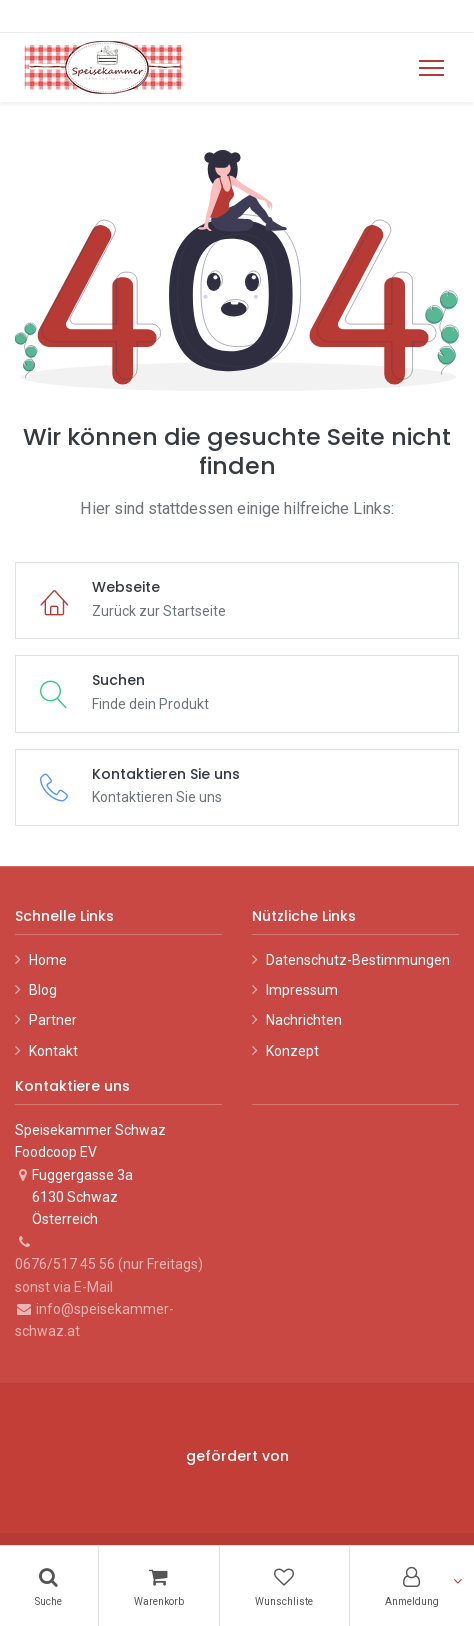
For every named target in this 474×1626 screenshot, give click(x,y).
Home (48, 960)
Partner (53, 1020)
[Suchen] (49, 1586)
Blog (43, 990)
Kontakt (53, 1051)
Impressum (302, 990)
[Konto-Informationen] (412, 1586)
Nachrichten (304, 1020)
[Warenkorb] (159, 1586)
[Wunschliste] (284, 1586)
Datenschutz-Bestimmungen (358, 960)
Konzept (292, 1051)
